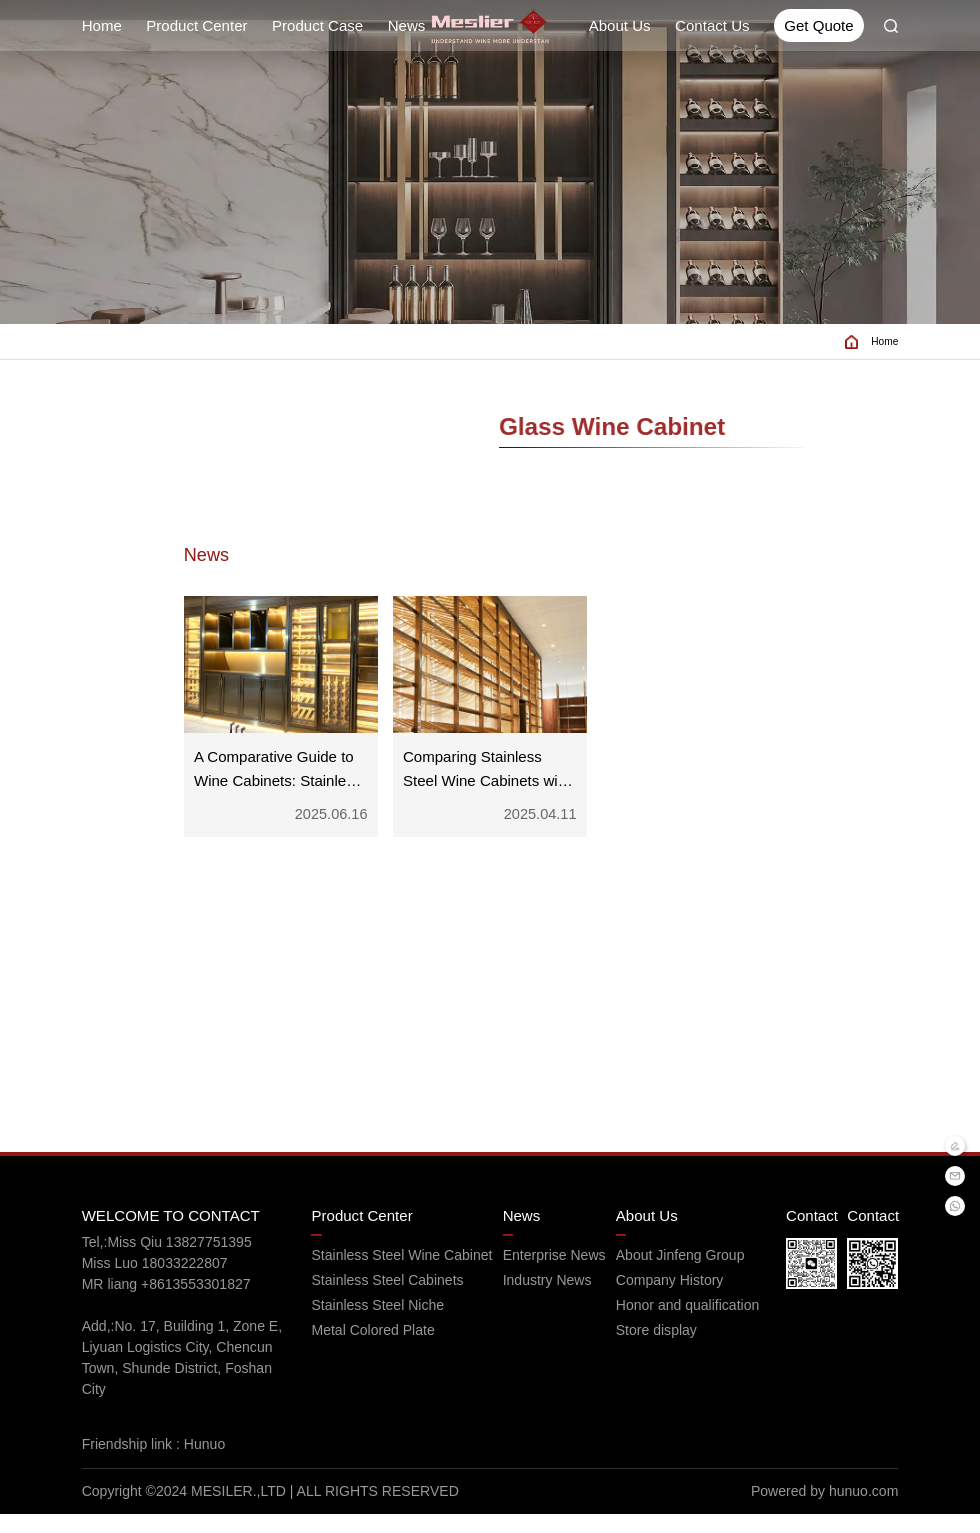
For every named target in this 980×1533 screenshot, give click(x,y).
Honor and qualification (688, 1324)
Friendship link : (133, 1463)
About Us (620, 25)
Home (102, 25)
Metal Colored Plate (372, 1349)
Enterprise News (554, 1274)
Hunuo (210, 1463)
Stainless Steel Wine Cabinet (401, 1274)
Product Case (317, 25)
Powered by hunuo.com (824, 1510)
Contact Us (712, 25)
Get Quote (818, 25)
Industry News (547, 1299)
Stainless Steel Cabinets (387, 1299)
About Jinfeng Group (680, 1274)
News (407, 25)
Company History (670, 1299)
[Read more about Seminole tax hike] (490, 26)
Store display (656, 1349)
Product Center (196, 25)
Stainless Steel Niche (377, 1324)
